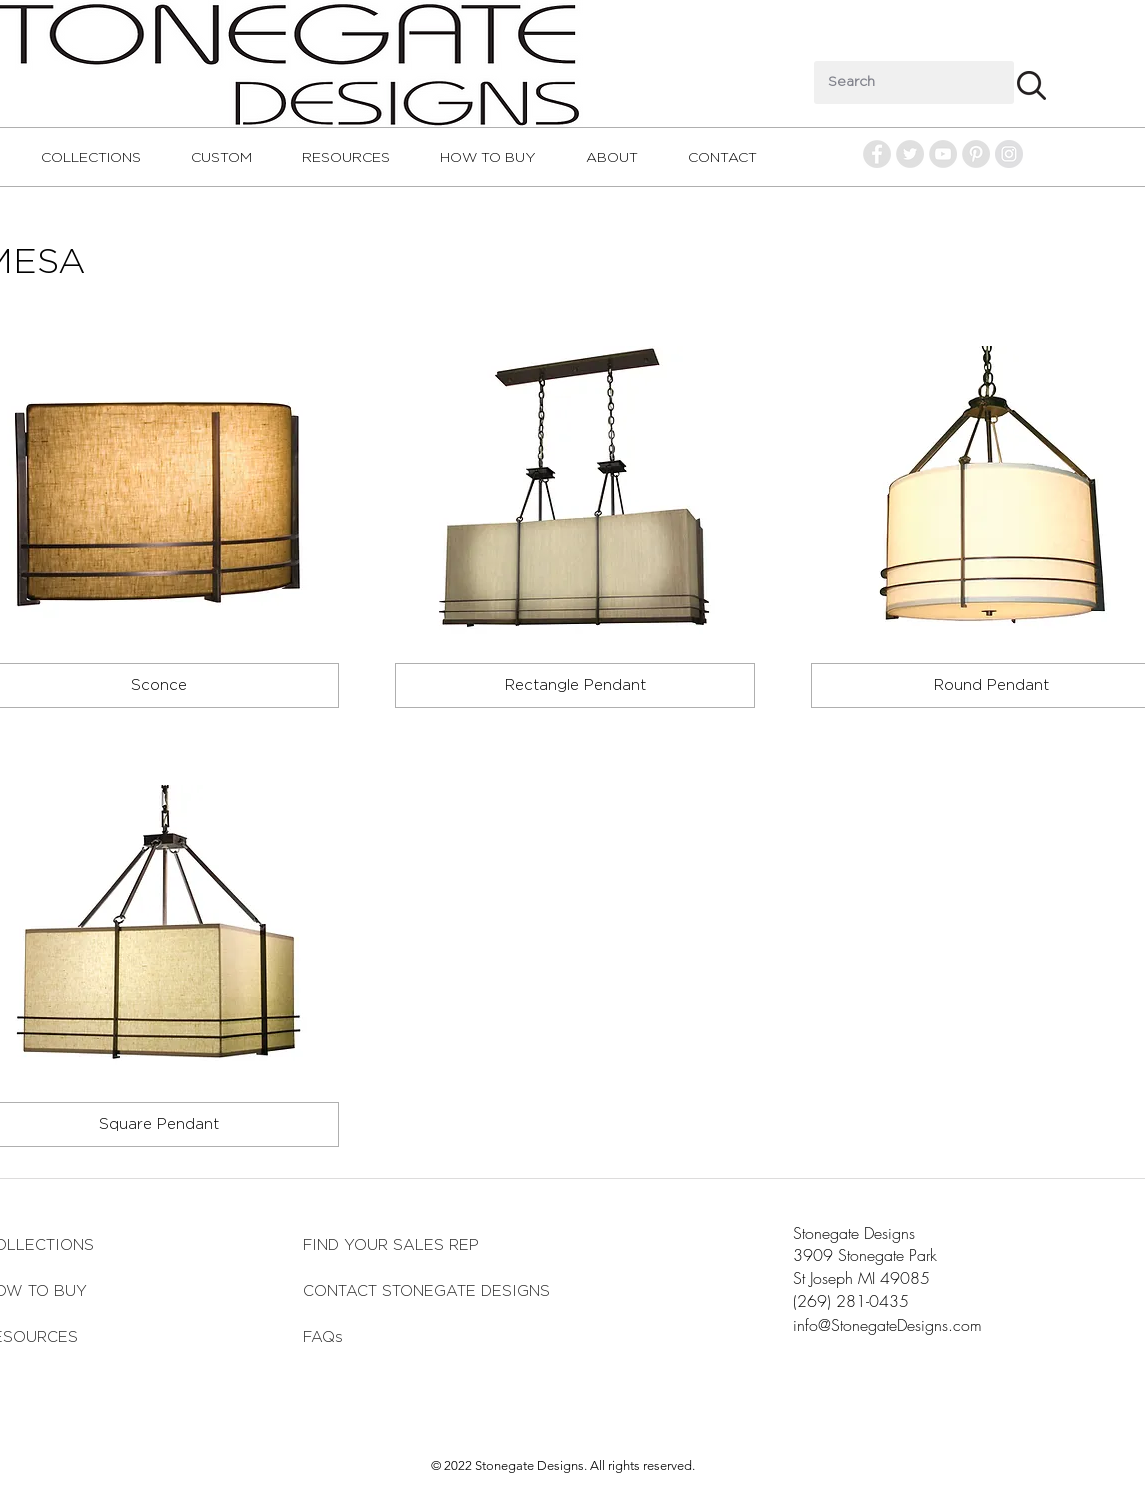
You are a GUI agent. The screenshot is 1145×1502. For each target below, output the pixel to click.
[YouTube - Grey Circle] (943, 154)
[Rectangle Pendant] (575, 685)
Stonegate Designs (854, 1233)
